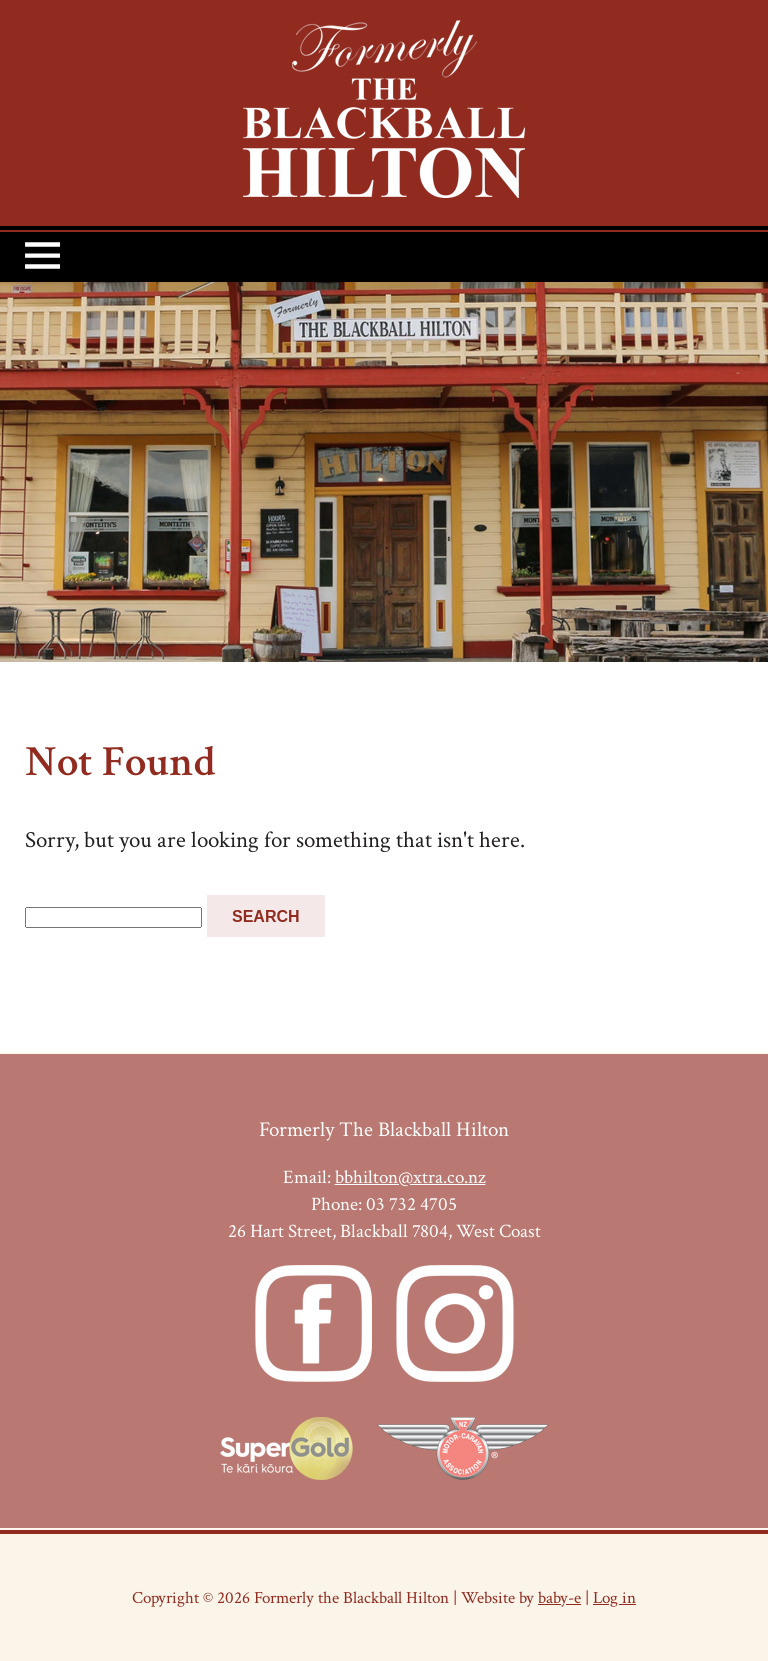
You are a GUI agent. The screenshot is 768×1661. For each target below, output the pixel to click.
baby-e (559, 1597)
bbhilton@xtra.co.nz (410, 1177)
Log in (614, 1597)
